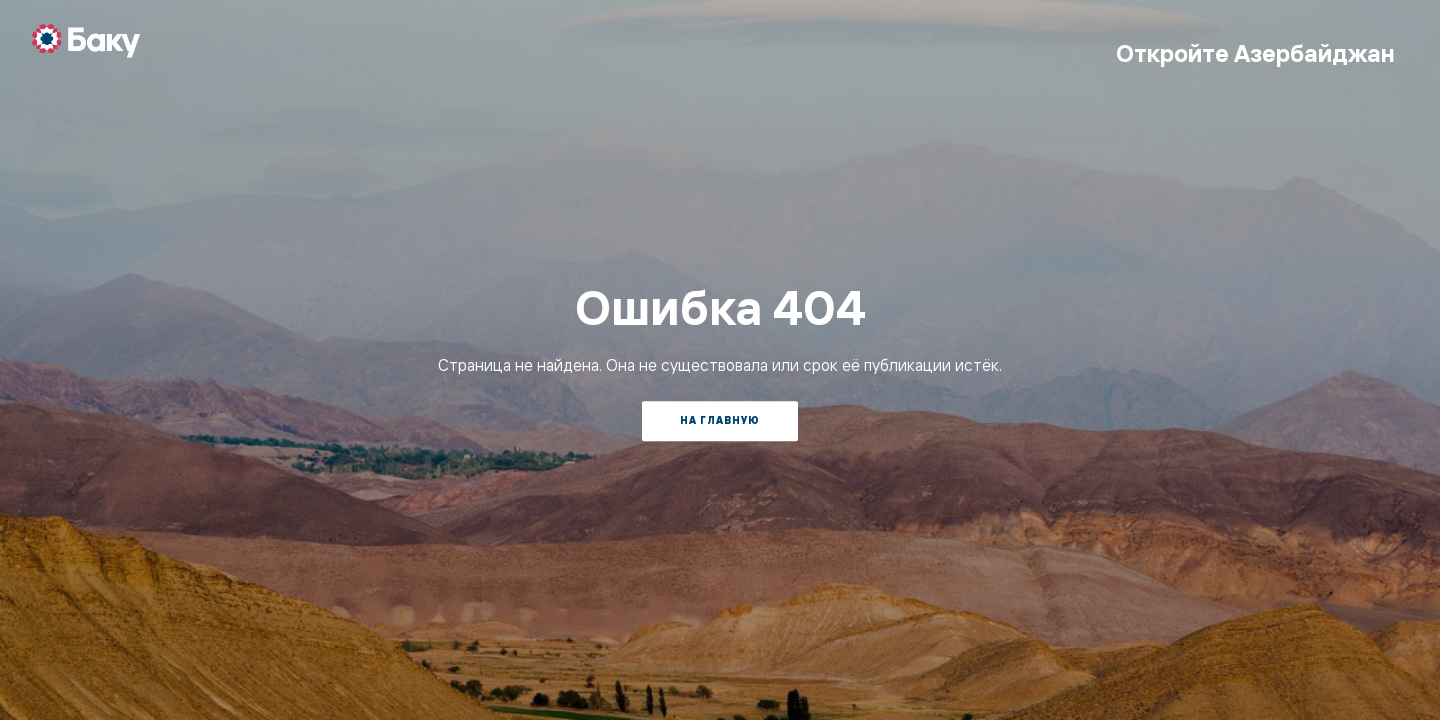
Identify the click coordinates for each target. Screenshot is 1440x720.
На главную (720, 420)
